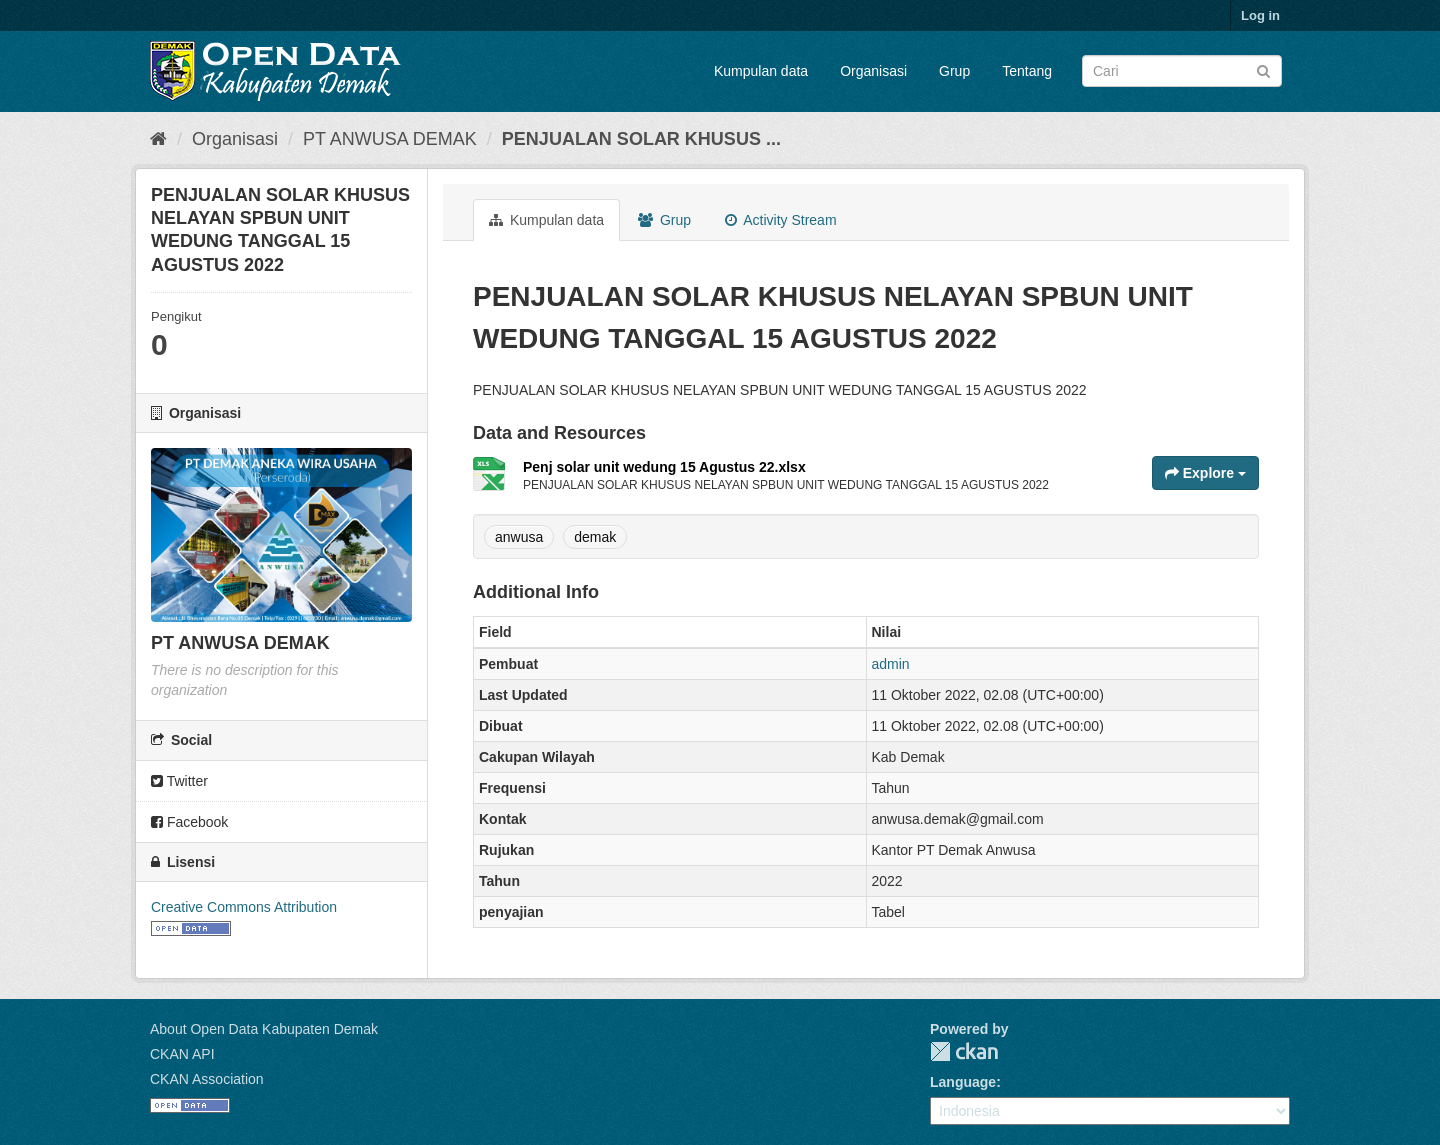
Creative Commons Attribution (244, 907)
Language (963, 1082)
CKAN (964, 1051)
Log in (1260, 15)
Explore (1205, 473)
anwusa (519, 537)
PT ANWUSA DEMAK (390, 139)
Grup (954, 71)
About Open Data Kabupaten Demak (264, 1029)
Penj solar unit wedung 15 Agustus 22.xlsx (664, 467)
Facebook (189, 822)
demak (595, 537)
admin (891, 664)
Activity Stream (780, 220)
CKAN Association (207, 1079)
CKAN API (182, 1054)
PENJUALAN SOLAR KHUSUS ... (641, 139)
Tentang (1027, 71)
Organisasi (873, 71)
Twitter (179, 781)
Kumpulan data (761, 71)
